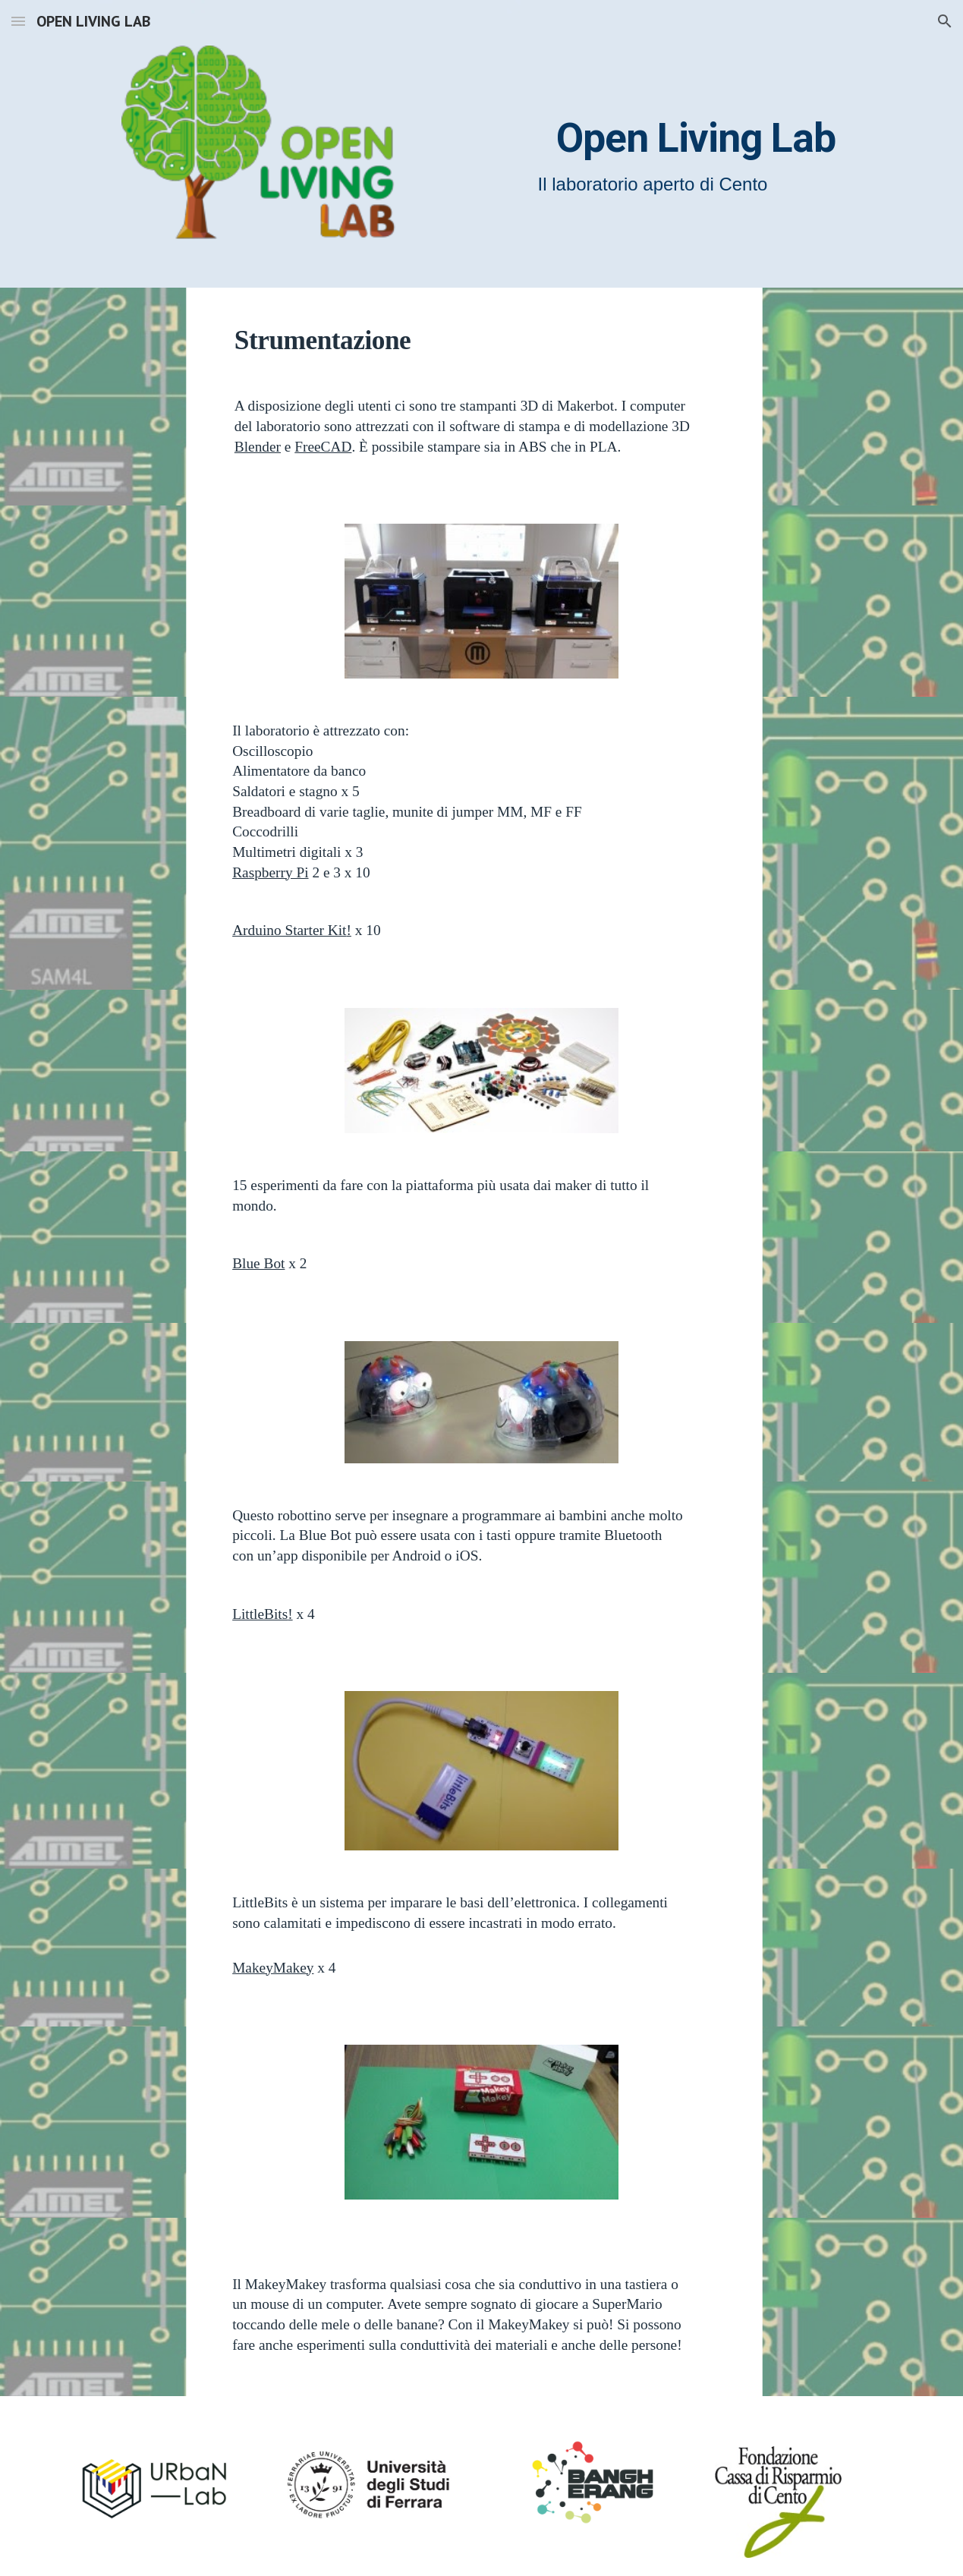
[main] (629, 132)
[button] (18, 21)
